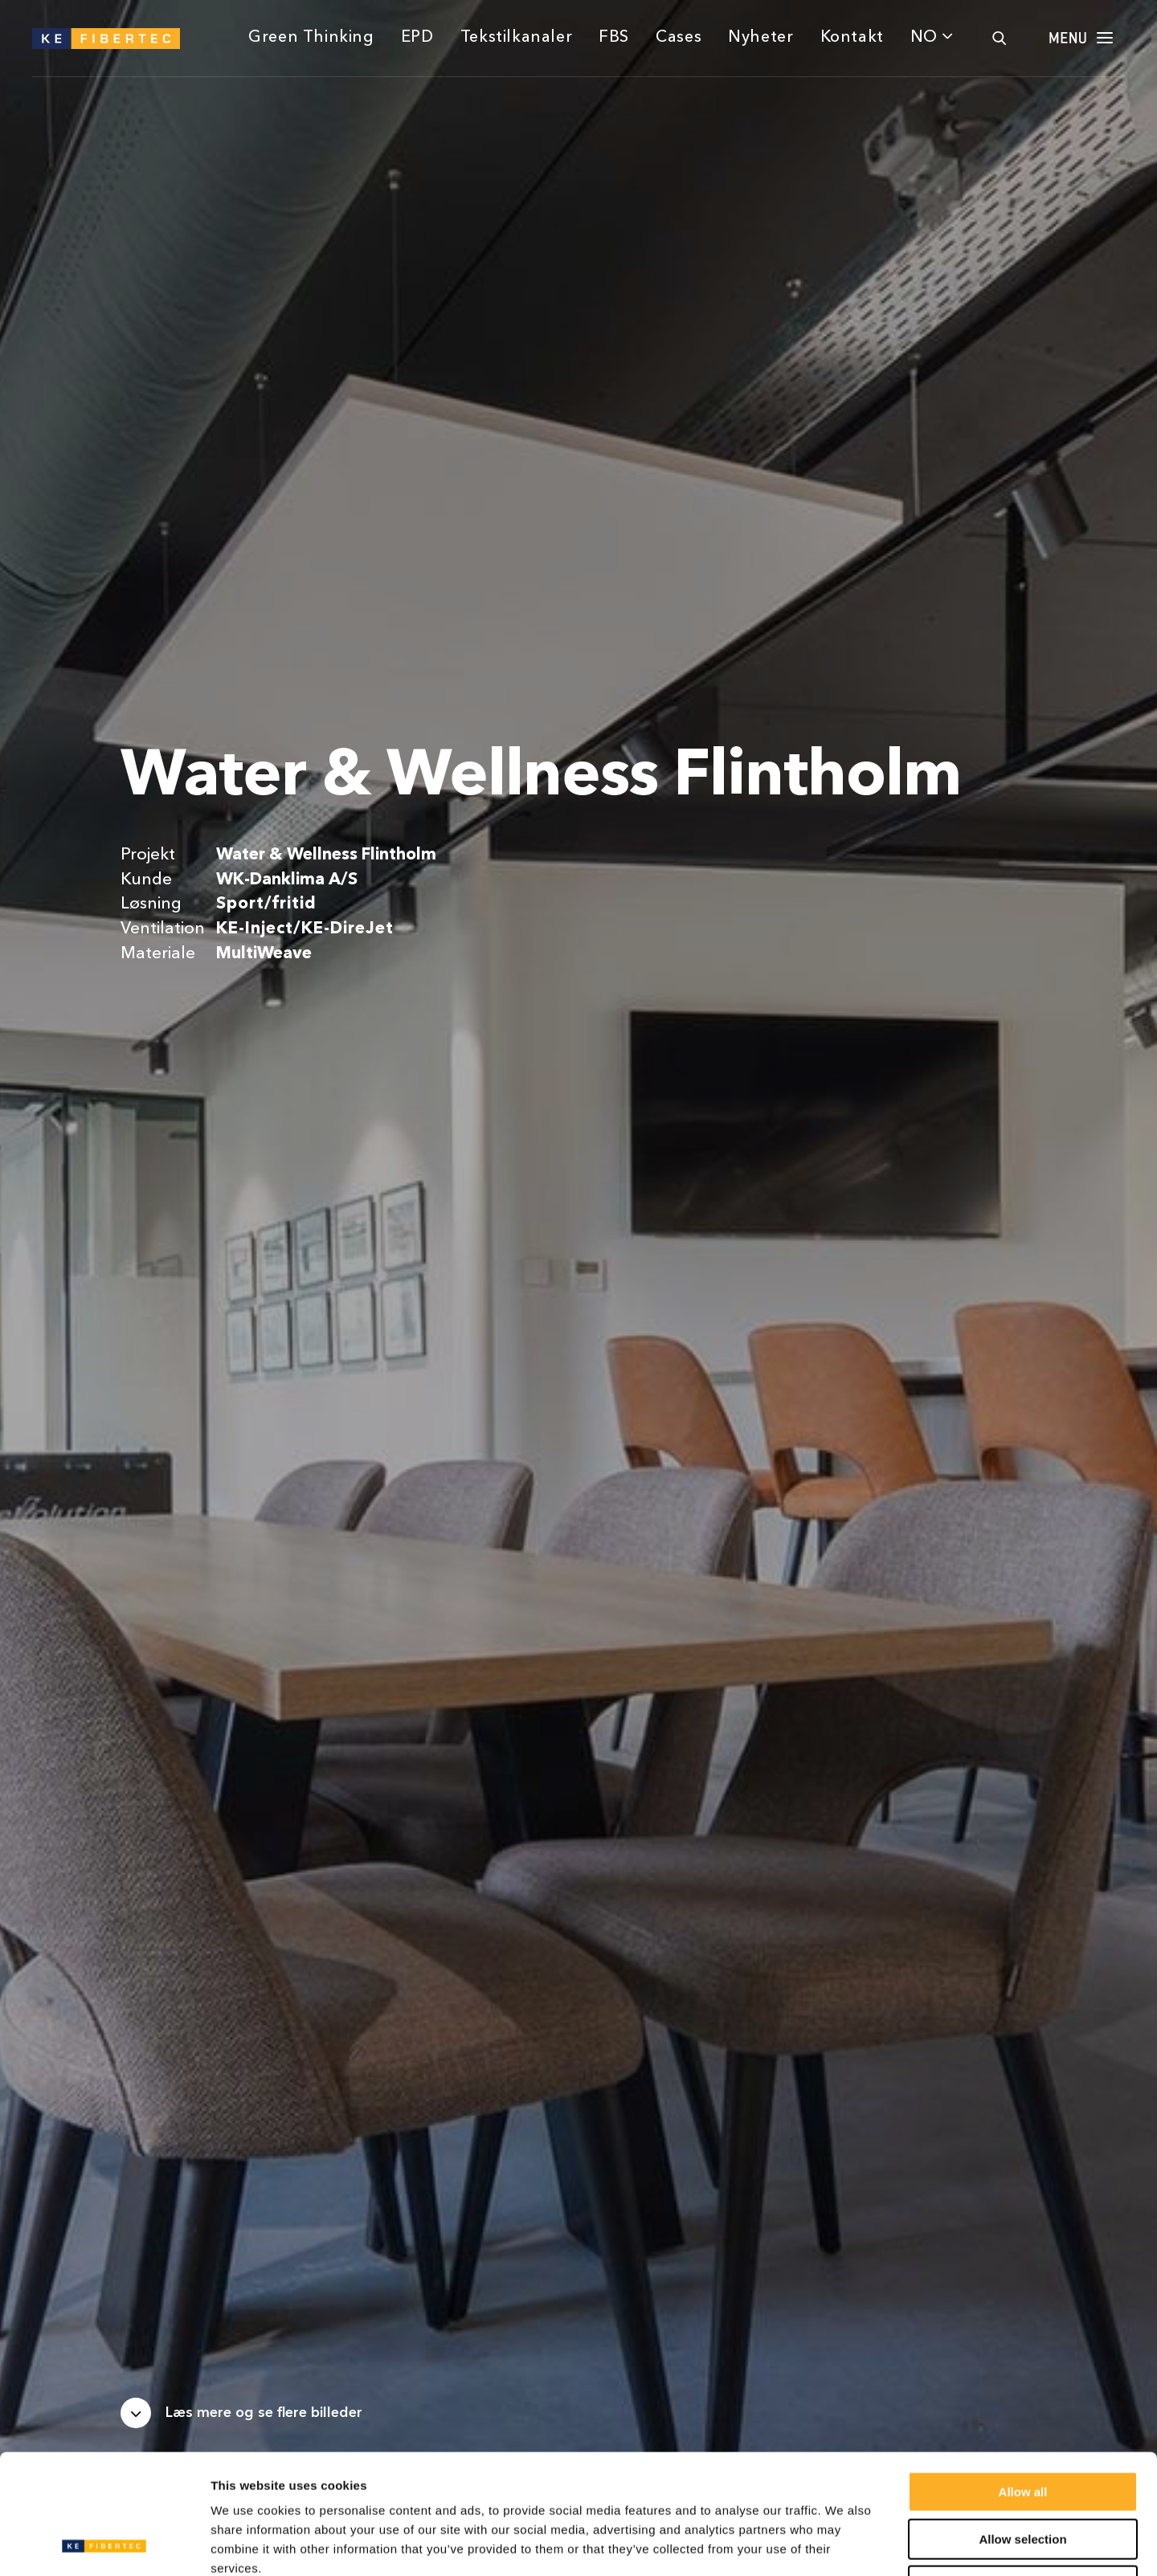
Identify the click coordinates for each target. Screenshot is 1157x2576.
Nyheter (760, 38)
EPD (417, 38)
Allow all (1023, 2379)
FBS (614, 38)
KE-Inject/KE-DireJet (304, 929)
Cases (678, 38)
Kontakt (852, 38)
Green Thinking (311, 38)
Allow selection (1022, 2427)
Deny (1023, 2473)
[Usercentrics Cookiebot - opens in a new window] (104, 2545)
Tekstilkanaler (516, 38)
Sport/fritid (266, 904)
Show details (843, 2544)
